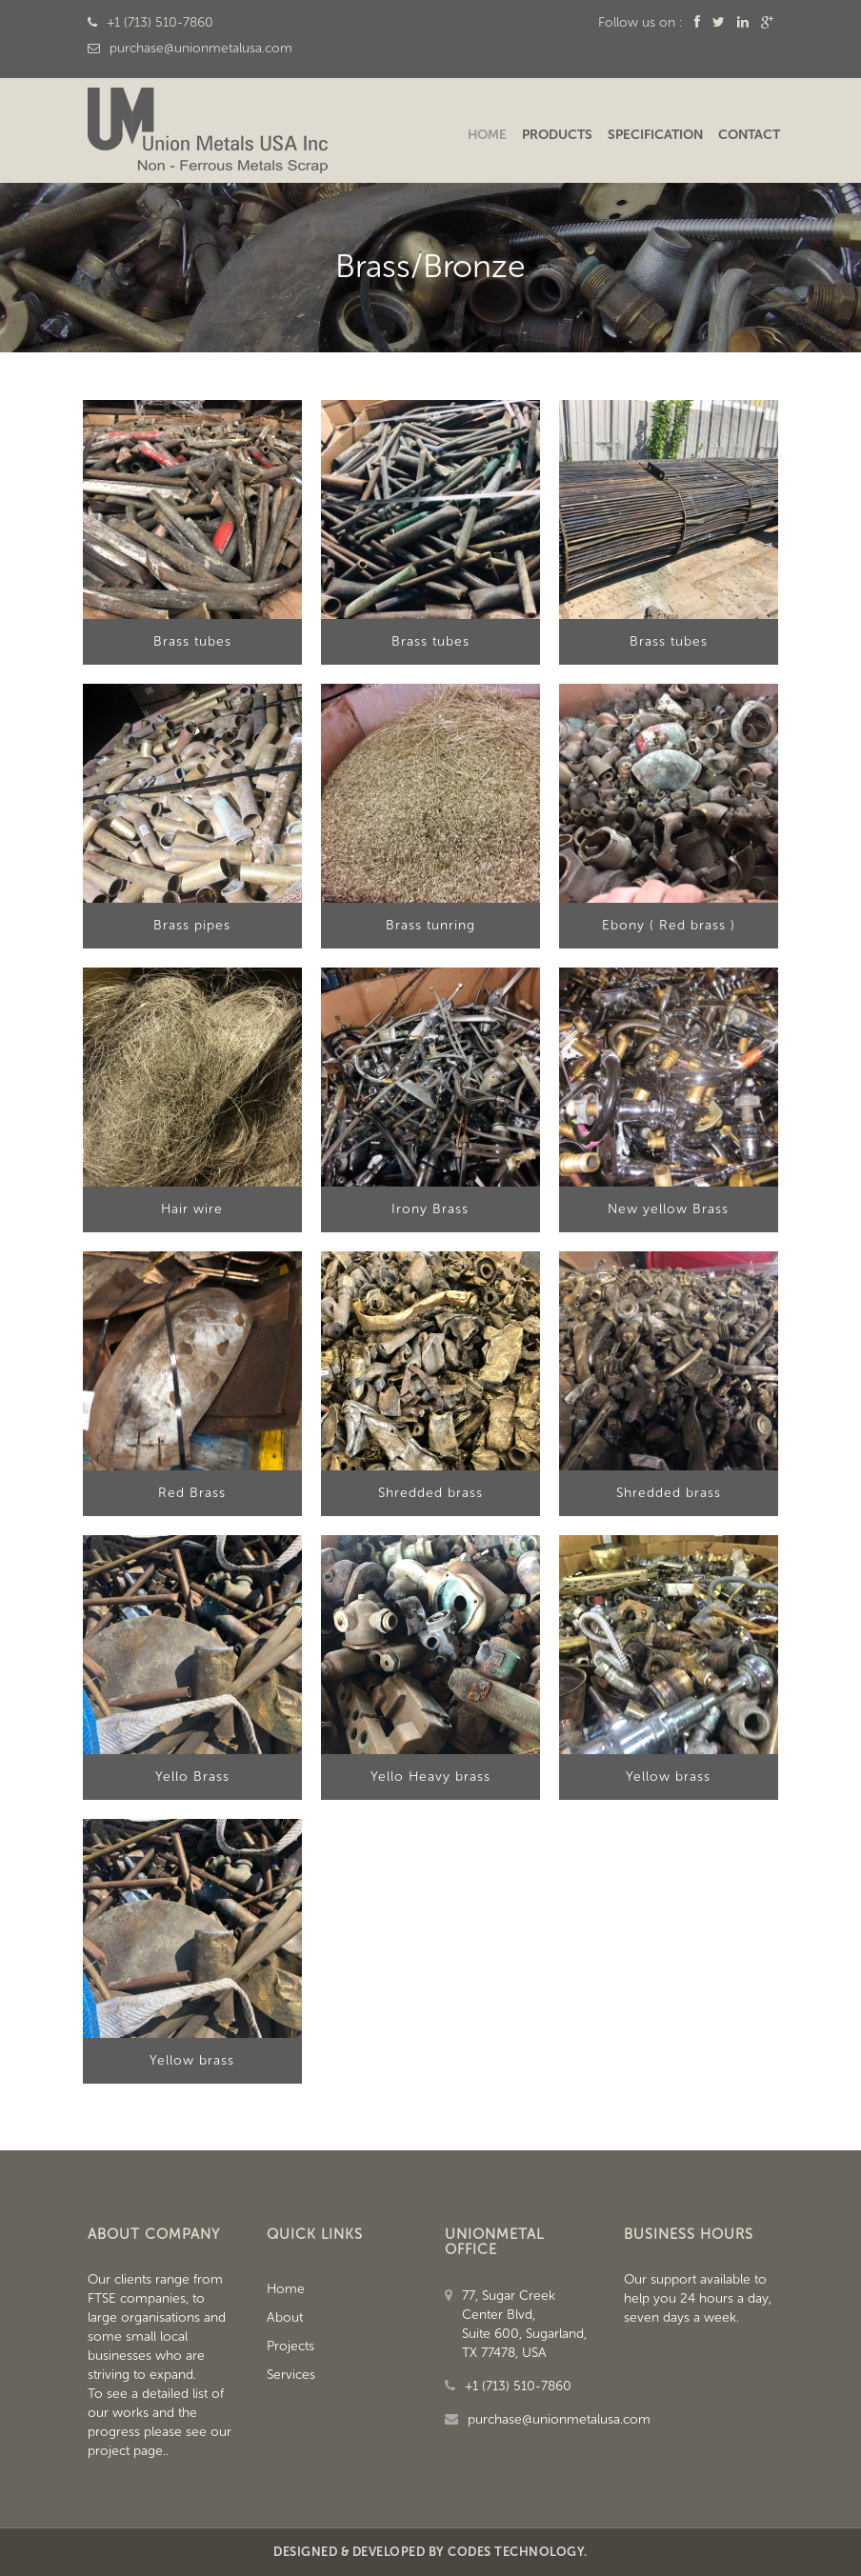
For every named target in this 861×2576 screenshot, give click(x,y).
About (285, 2317)
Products (557, 135)
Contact (749, 135)
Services (291, 2374)
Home (487, 135)
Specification (655, 135)
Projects (290, 2346)
